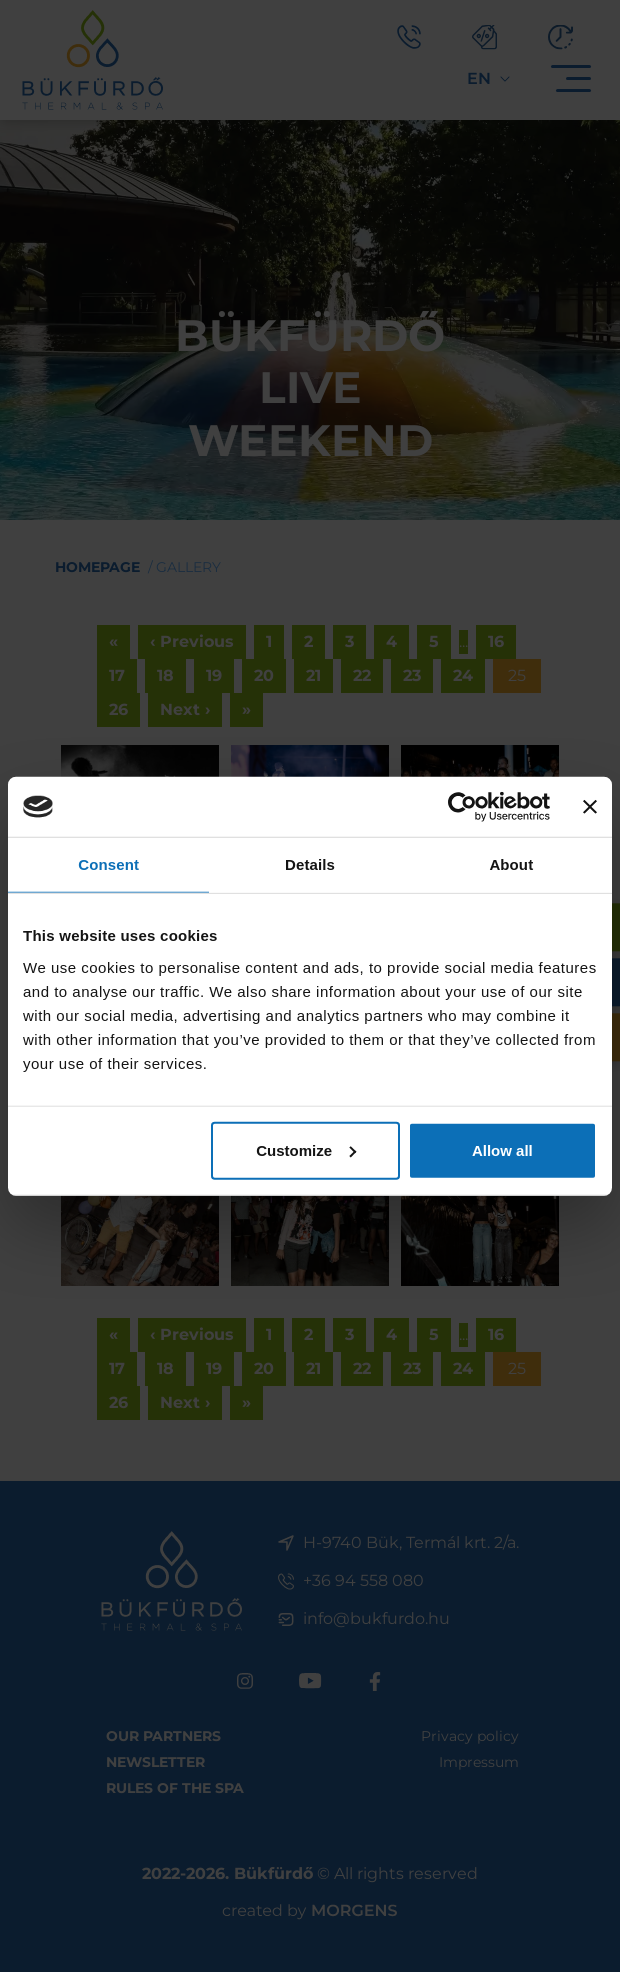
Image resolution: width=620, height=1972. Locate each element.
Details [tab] (310, 864)
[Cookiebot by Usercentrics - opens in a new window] (462, 807)
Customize (306, 1149)
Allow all (502, 1149)
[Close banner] (590, 807)
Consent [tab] (108, 864)
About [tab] (511, 864)
